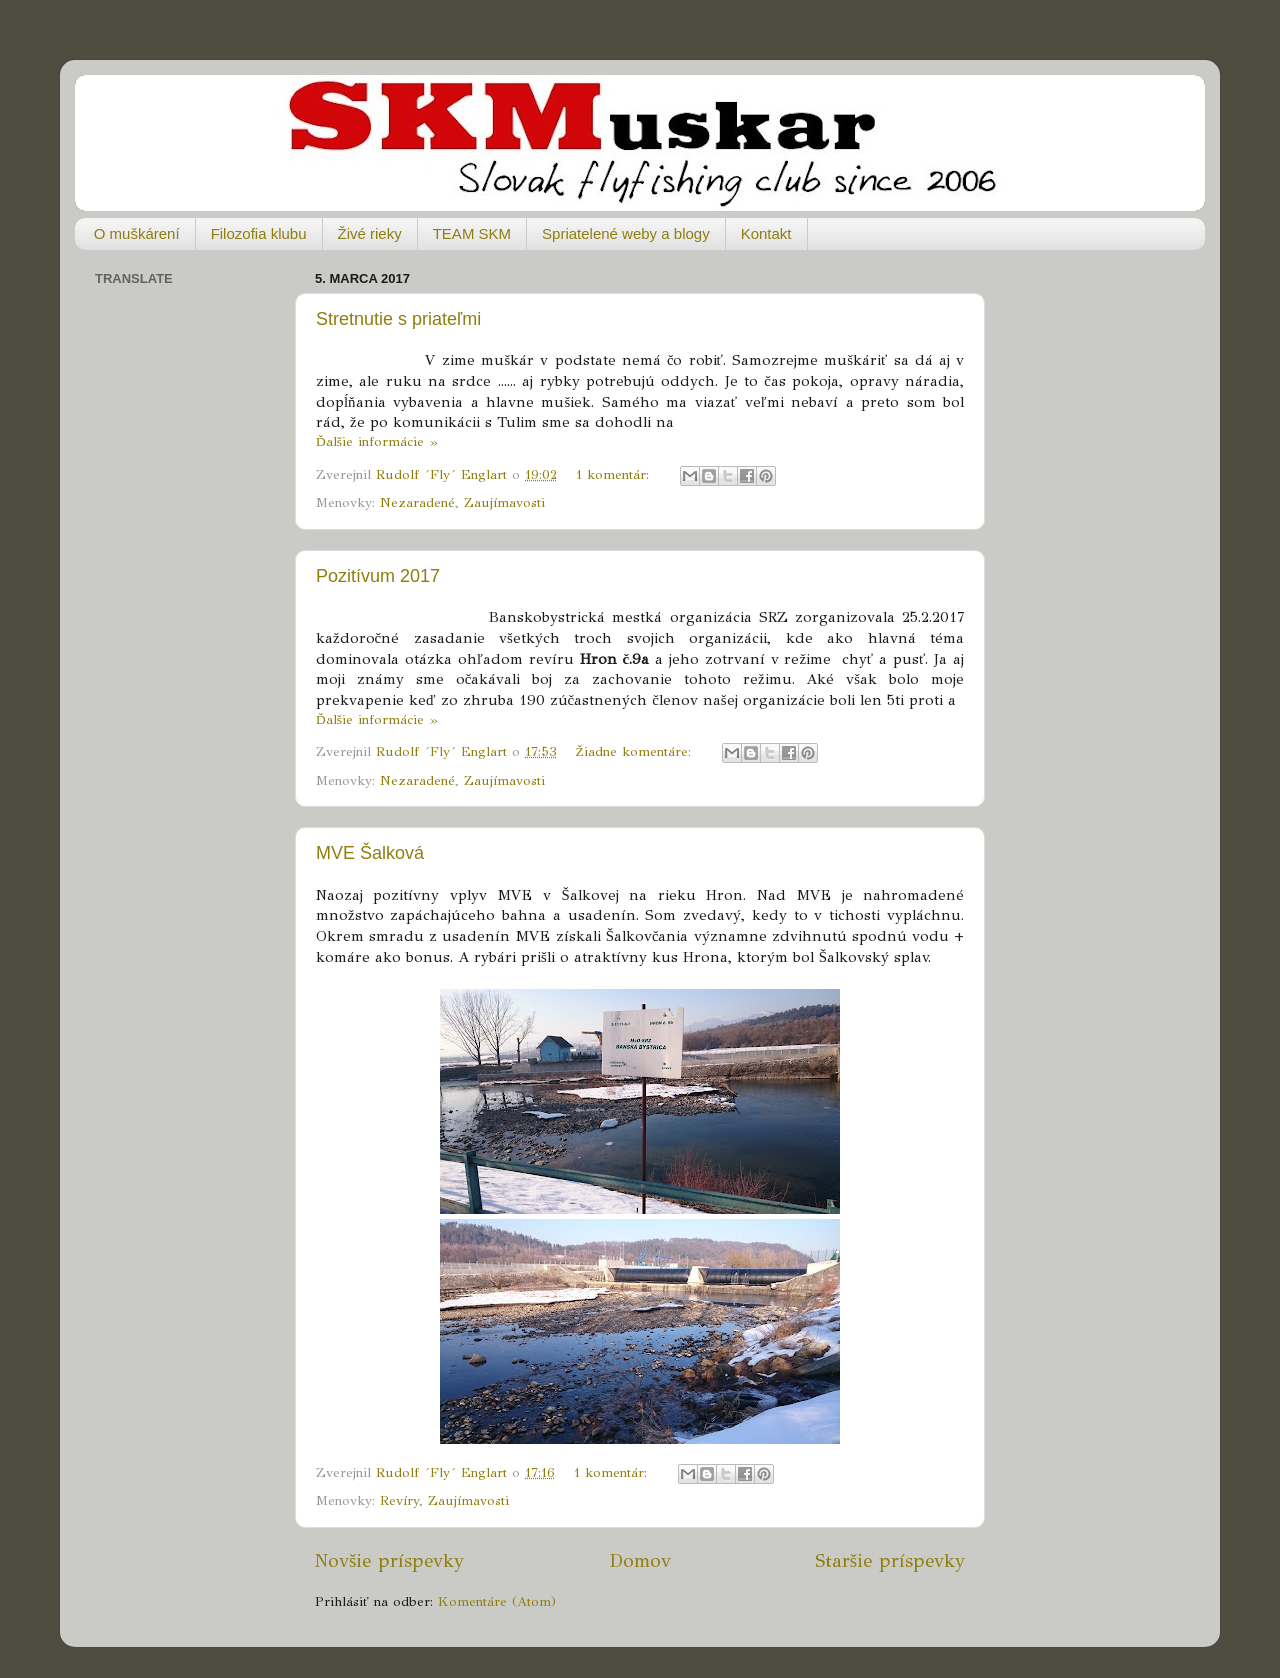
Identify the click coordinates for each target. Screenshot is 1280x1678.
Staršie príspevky (890, 1560)
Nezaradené (417, 502)
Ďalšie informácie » (377, 441)
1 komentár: (615, 474)
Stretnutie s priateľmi (398, 319)
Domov (640, 1560)
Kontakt (766, 233)
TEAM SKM (472, 233)
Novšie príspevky (389, 1560)
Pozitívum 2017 (378, 576)
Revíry (399, 1500)
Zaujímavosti (504, 502)
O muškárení (137, 233)
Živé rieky (370, 233)
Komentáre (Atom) (497, 1601)
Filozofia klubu (259, 233)
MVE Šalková (370, 853)
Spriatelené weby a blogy (626, 233)
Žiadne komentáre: (636, 751)
